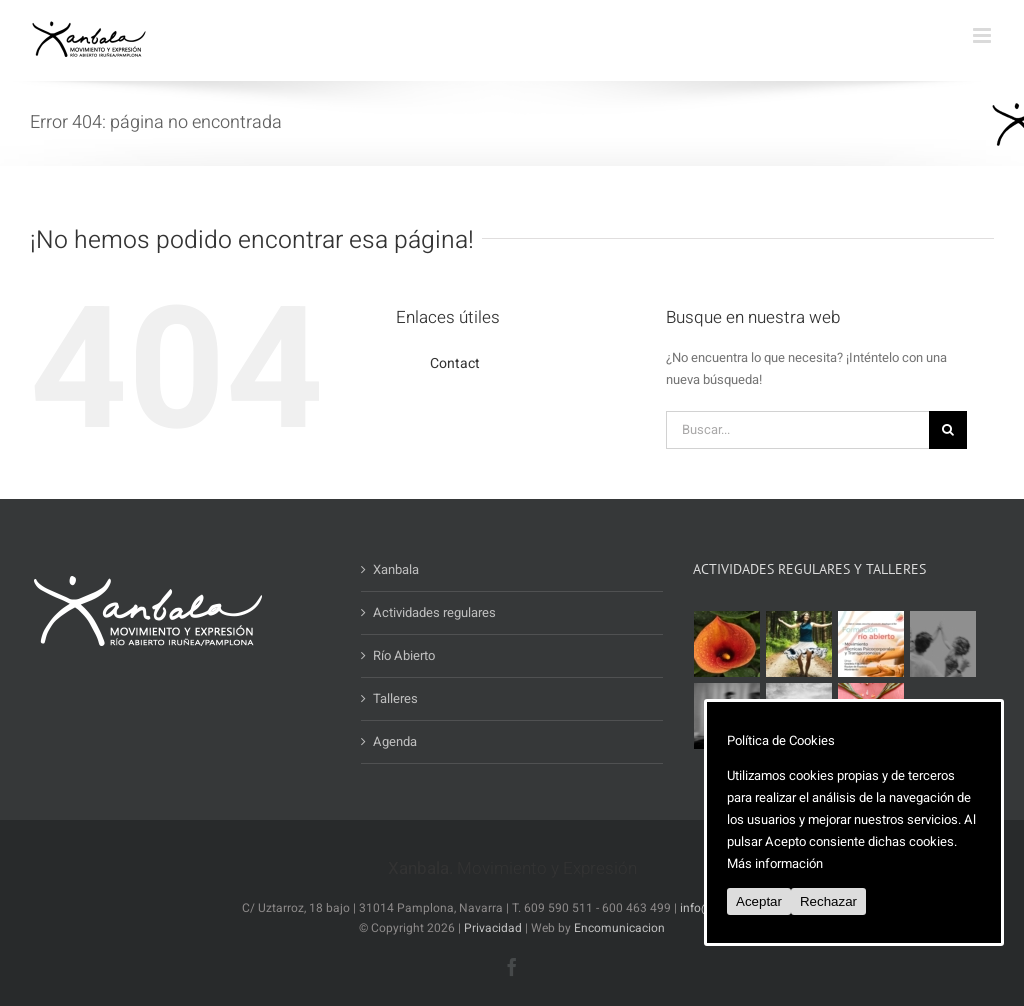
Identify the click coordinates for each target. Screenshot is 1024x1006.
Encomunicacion (619, 928)
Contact (455, 363)
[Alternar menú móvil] (983, 35)
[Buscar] (948, 430)
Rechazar (828, 901)
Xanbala (396, 569)
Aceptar (759, 901)
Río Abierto (404, 655)
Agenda (395, 741)
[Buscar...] (797, 430)
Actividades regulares (434, 612)
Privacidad (493, 928)
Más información (775, 863)
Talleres (395, 698)
